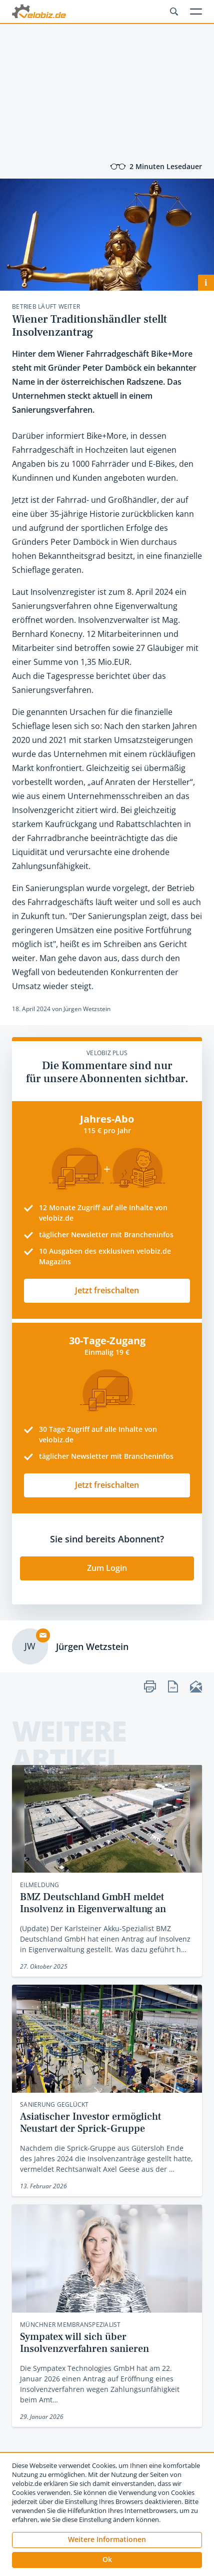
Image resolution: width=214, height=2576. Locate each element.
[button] (107, 2560)
